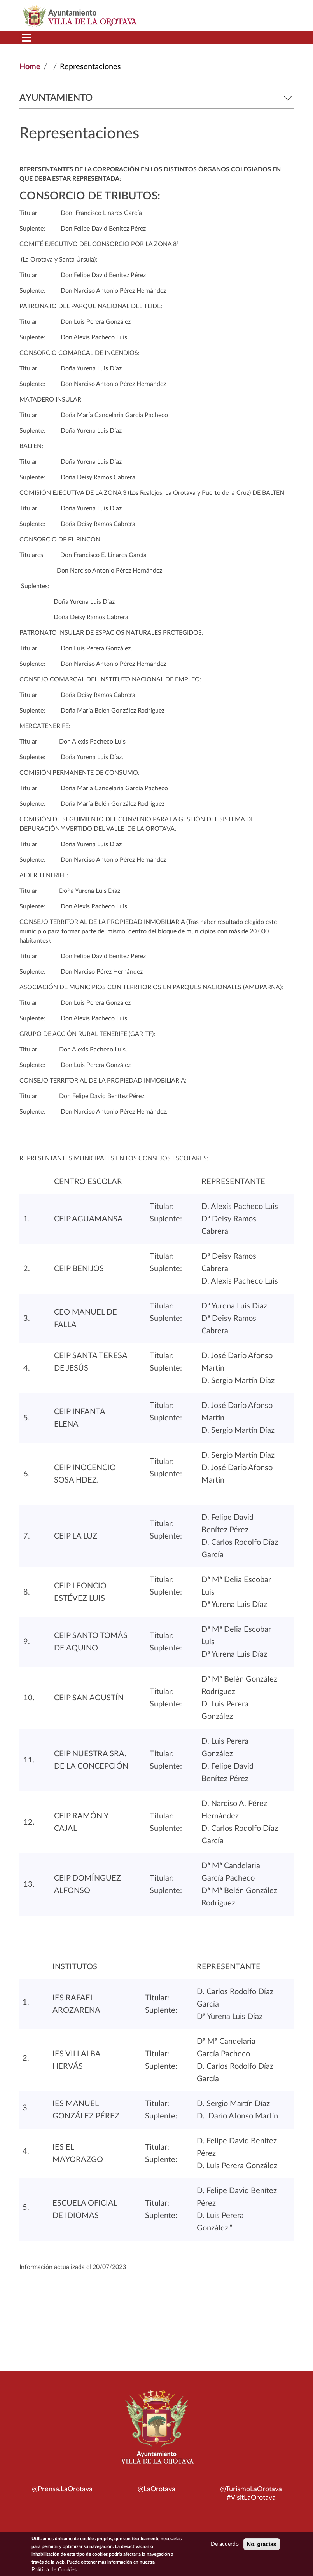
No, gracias (261, 2544)
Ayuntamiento (156, 98)
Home (29, 67)
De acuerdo (225, 2544)
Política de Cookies (54, 2570)
